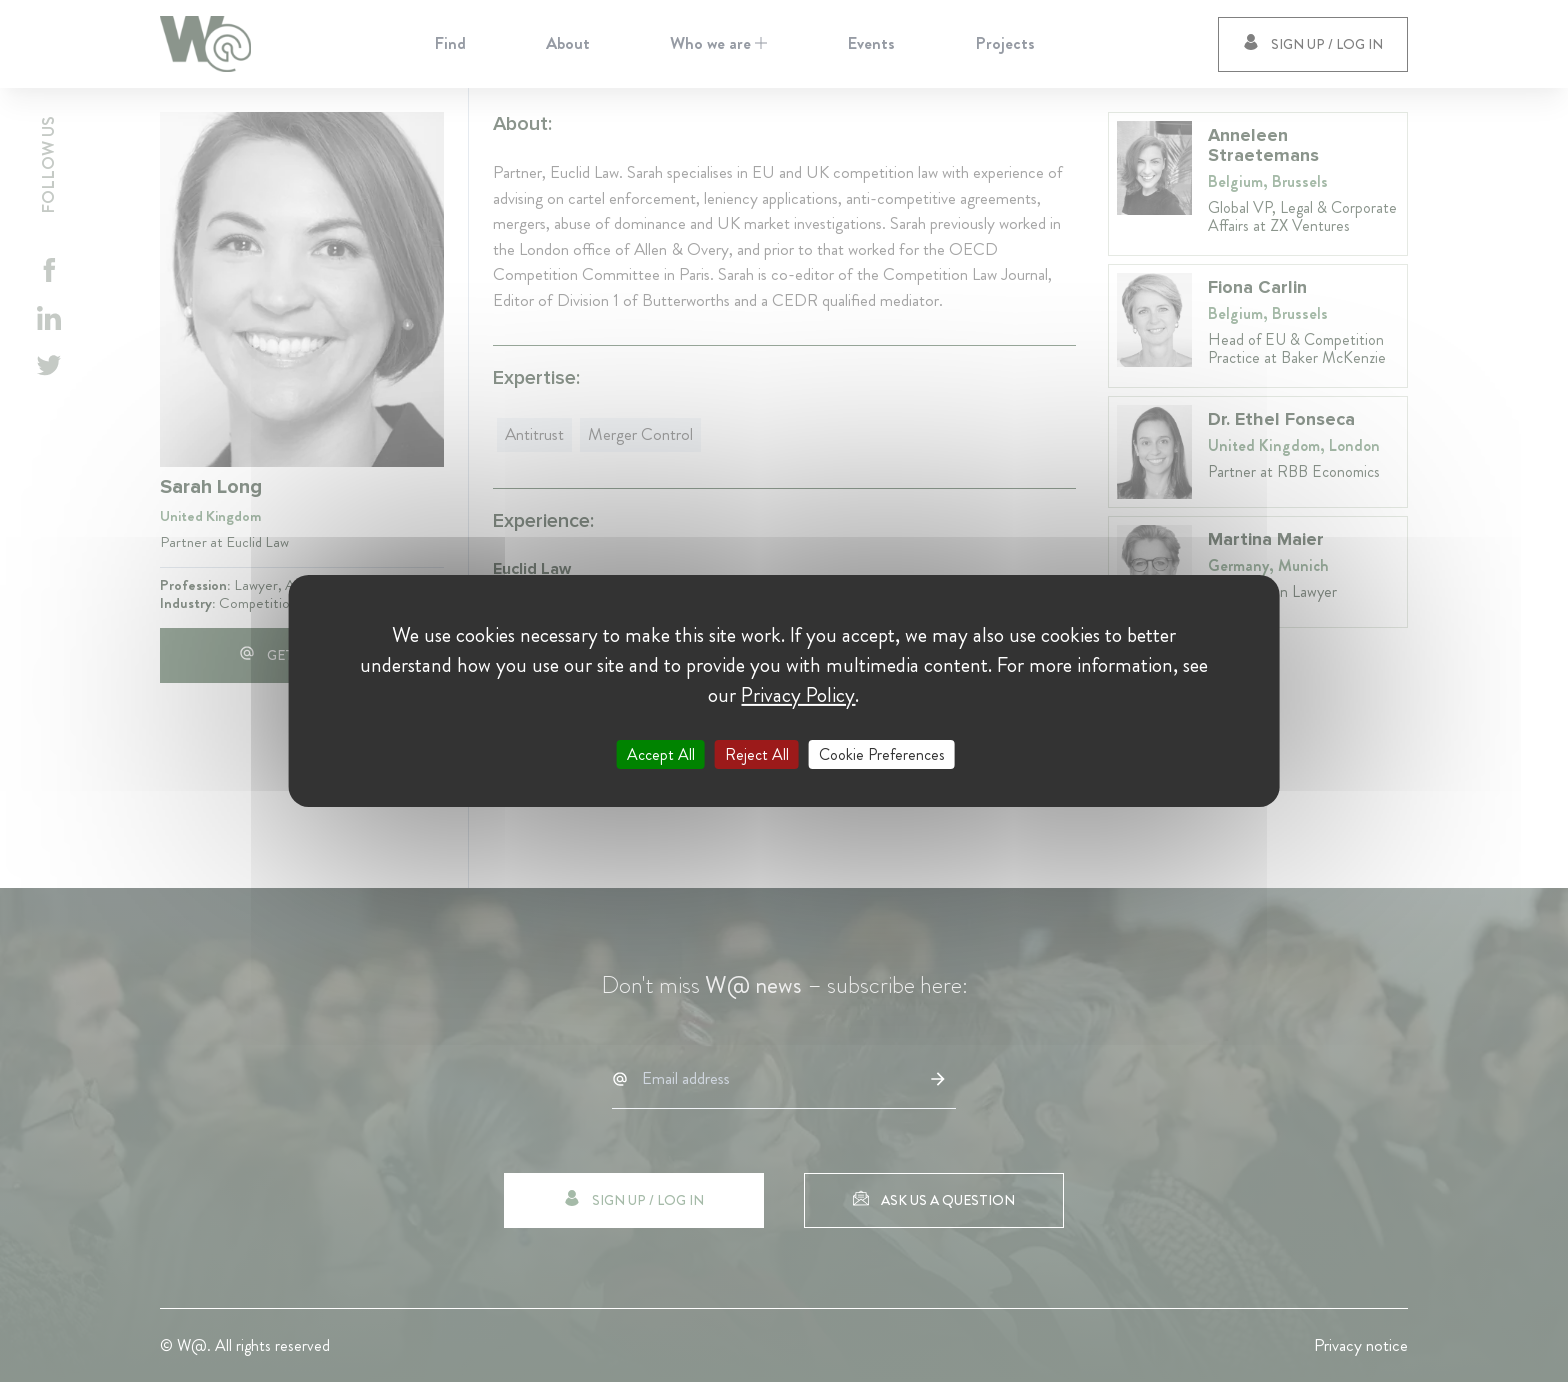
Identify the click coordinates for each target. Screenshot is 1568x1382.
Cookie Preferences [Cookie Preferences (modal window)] (882, 754)
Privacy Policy (798, 695)
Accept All (661, 754)
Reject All (757, 754)
